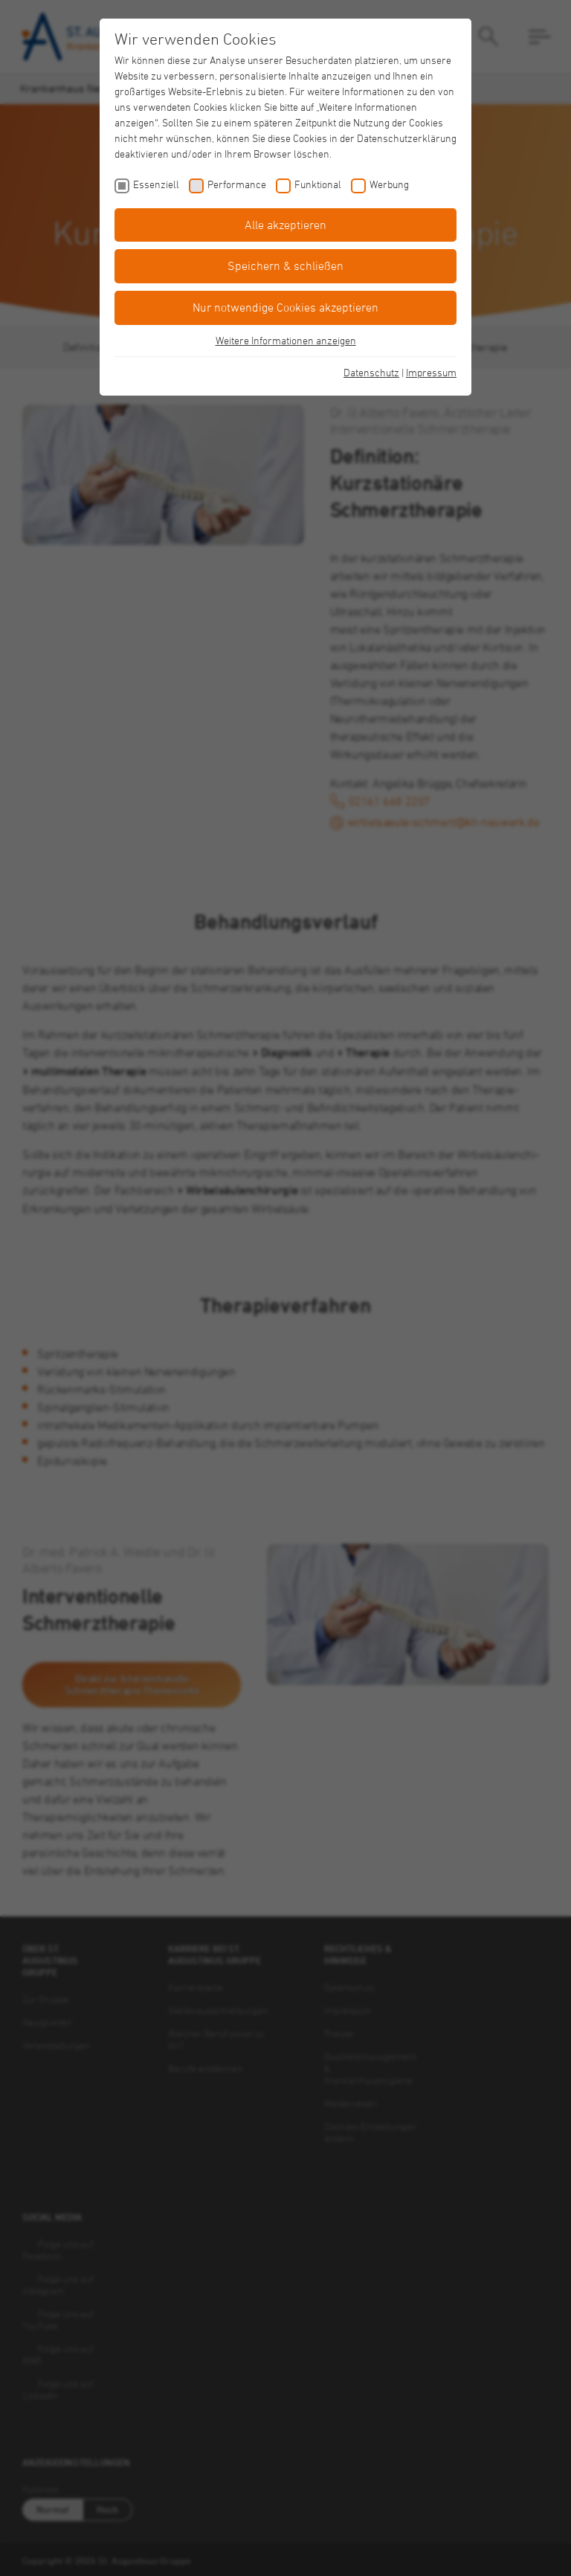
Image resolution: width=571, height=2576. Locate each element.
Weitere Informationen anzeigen (286, 340)
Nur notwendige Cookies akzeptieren (285, 307)
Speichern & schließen (285, 265)
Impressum (431, 372)
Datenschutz (371, 372)
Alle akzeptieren (285, 224)
